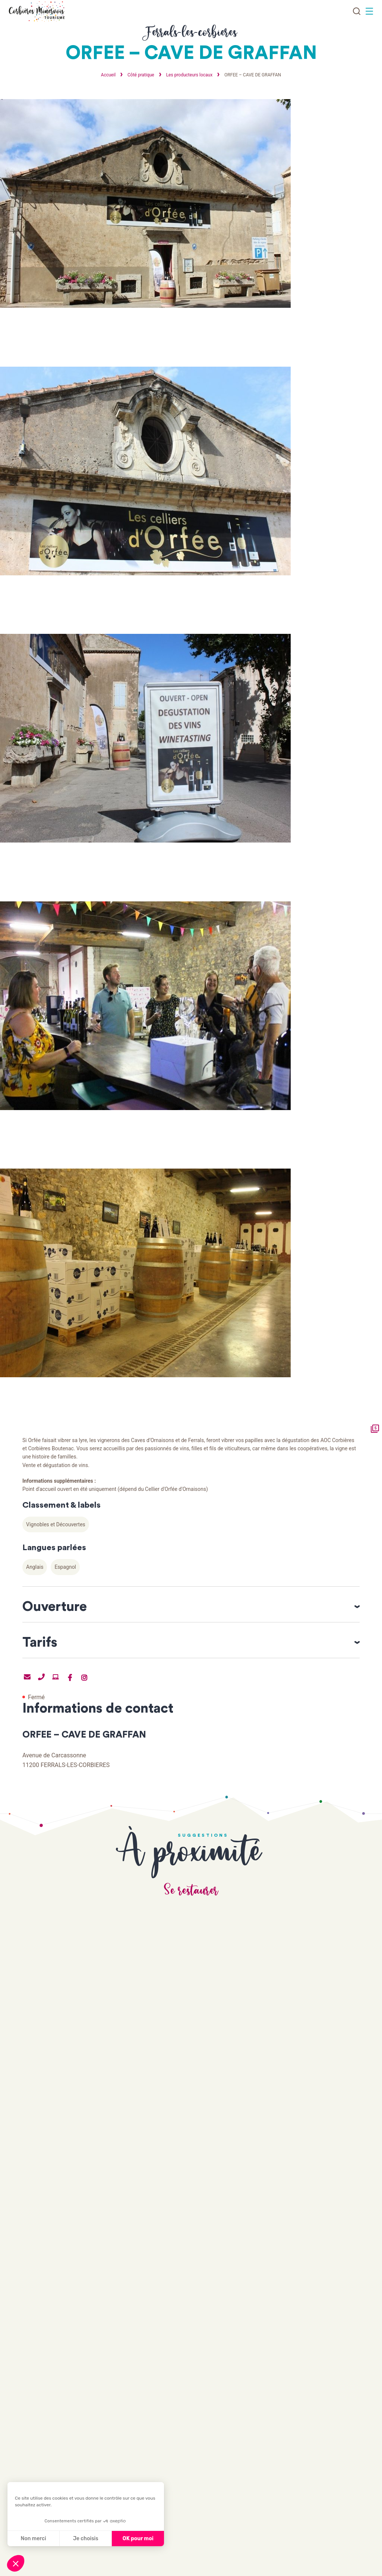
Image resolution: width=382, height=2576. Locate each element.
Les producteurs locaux (190, 75)
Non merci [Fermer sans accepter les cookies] (33, 2538)
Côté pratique (141, 75)
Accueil (108, 75)
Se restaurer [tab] (191, 1899)
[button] (16, 2563)
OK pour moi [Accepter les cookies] (138, 2538)
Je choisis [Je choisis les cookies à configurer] (85, 2538)
